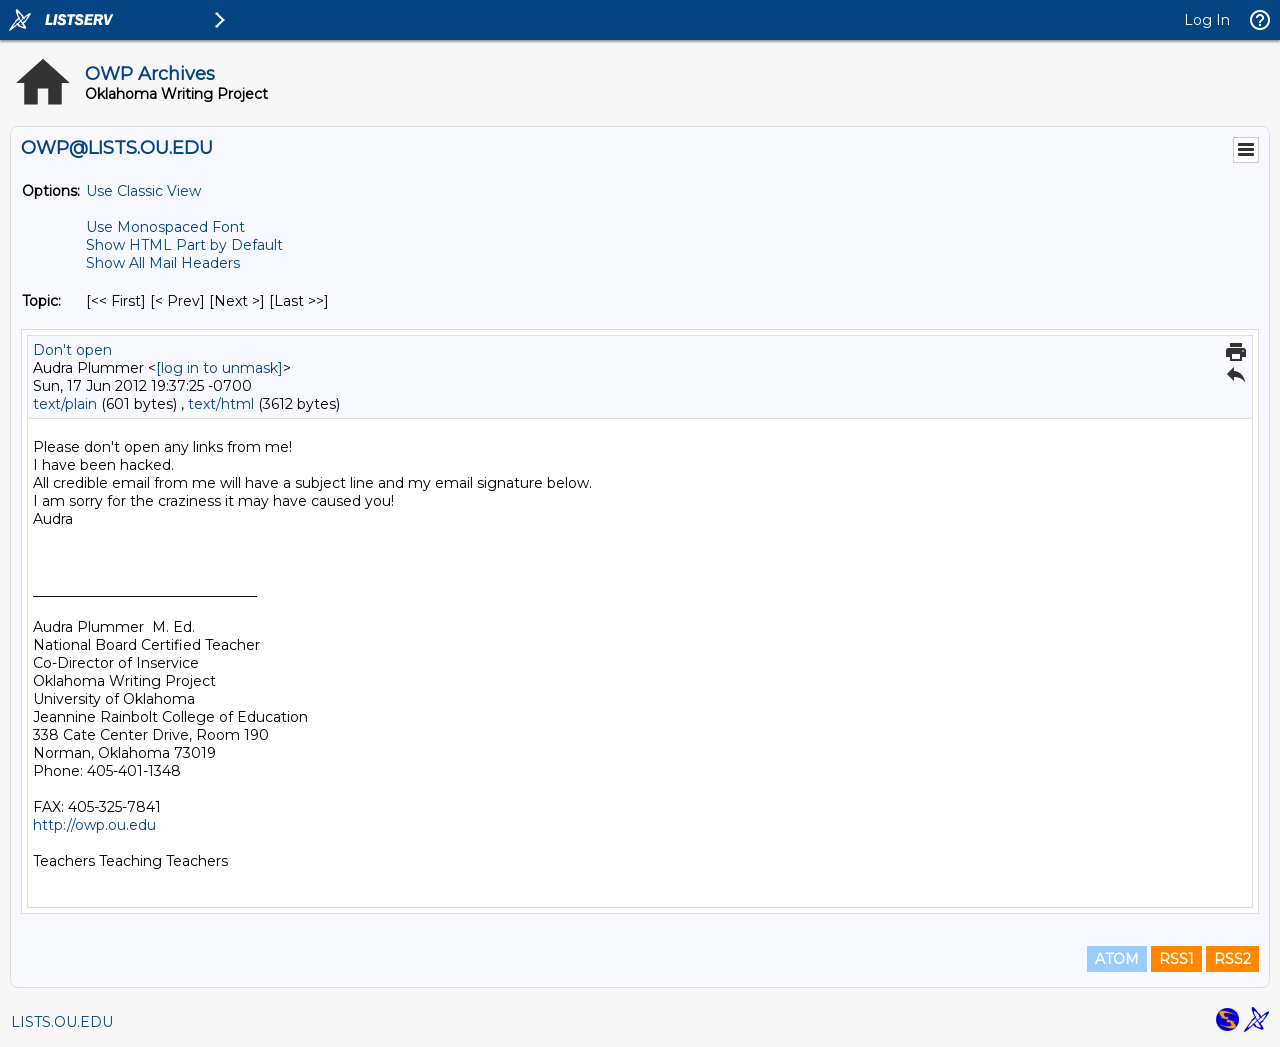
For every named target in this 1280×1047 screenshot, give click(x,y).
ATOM (1117, 959)
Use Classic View (143, 191)
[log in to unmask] (219, 368)
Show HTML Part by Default (184, 245)
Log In (1207, 20)
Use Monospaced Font (165, 227)
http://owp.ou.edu (94, 825)
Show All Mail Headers (163, 263)
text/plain (65, 404)
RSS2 (1232, 959)
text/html (221, 404)
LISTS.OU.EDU (62, 1022)
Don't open (72, 350)
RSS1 (1176, 959)
